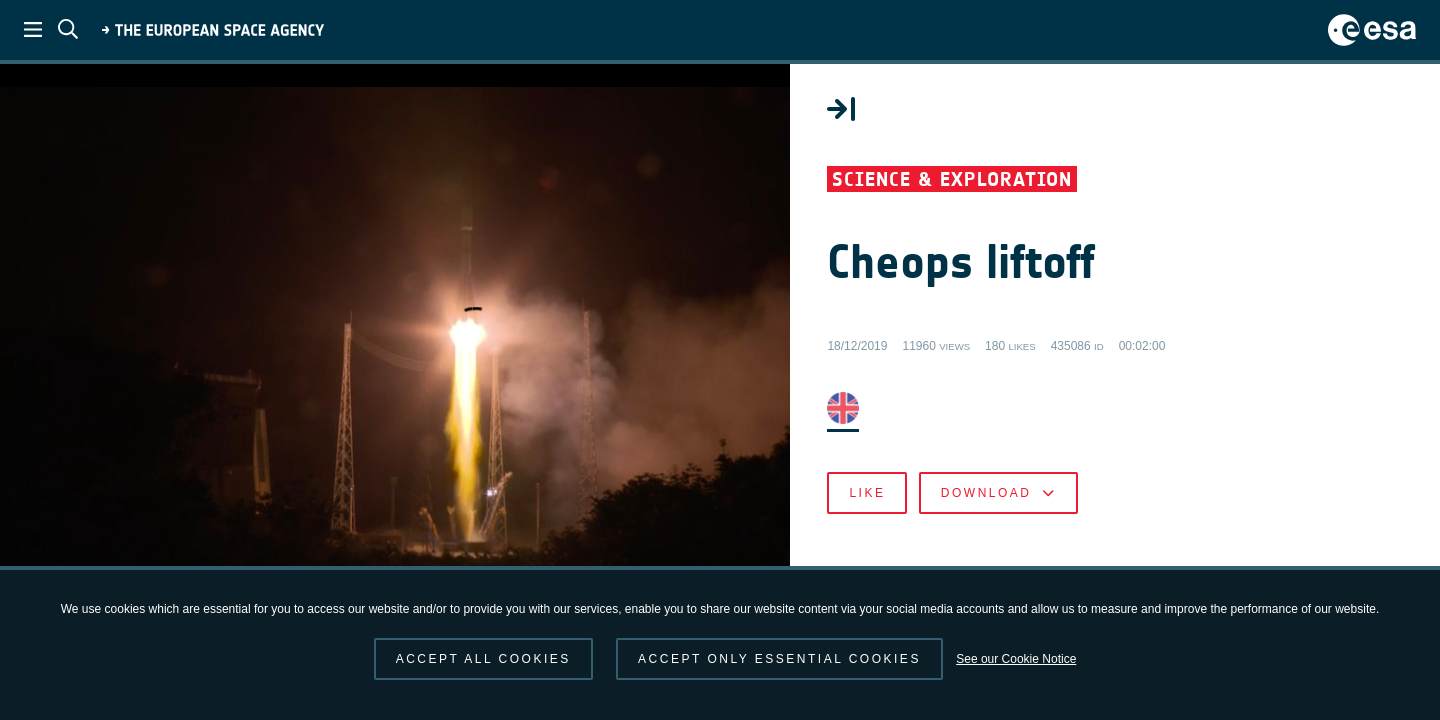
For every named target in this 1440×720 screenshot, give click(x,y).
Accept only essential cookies (779, 659)
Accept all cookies (483, 659)
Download (1100, 500)
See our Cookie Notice (1016, 659)
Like (970, 500)
